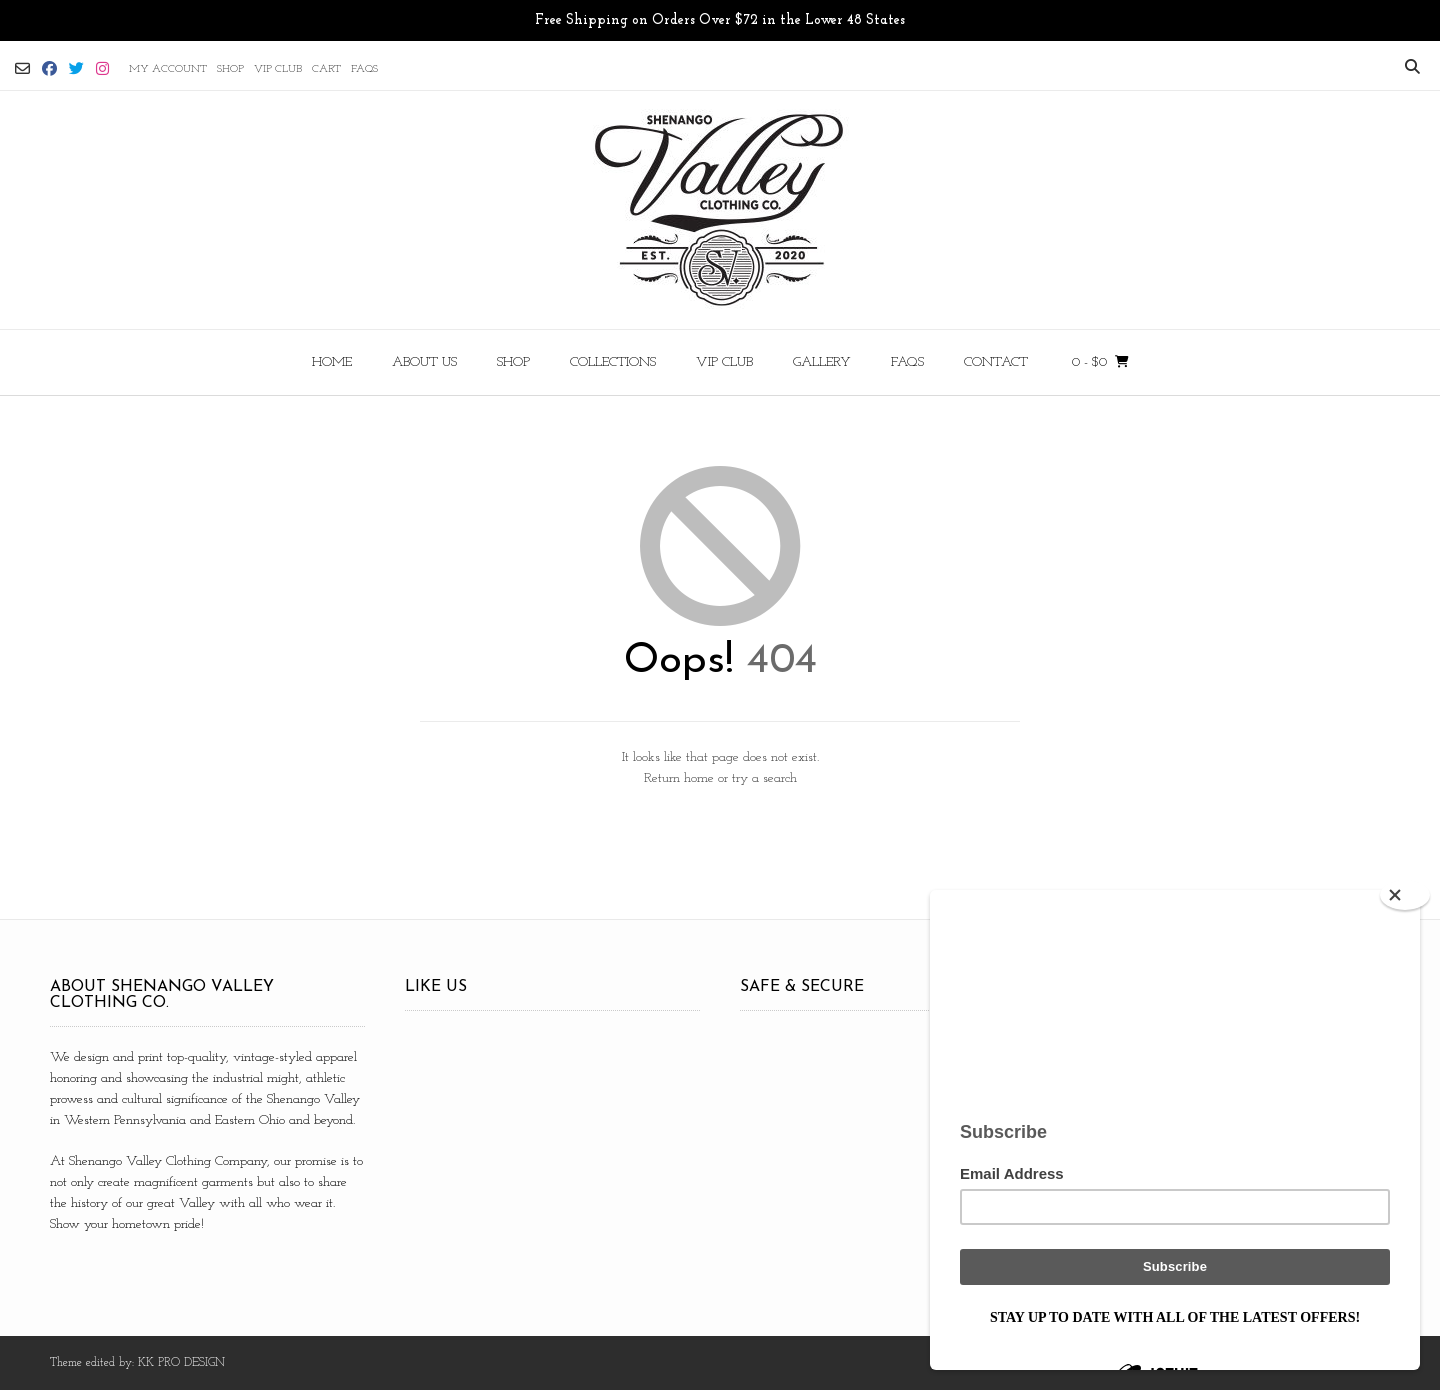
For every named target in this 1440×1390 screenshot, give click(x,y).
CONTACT (996, 362)
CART (326, 69)
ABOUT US (424, 362)
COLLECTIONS (613, 362)
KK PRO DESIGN (181, 1363)
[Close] (1405, 895)
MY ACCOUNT (168, 69)
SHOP (230, 69)
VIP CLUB (278, 69)
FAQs (364, 69)
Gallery (822, 362)
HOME (332, 362)
